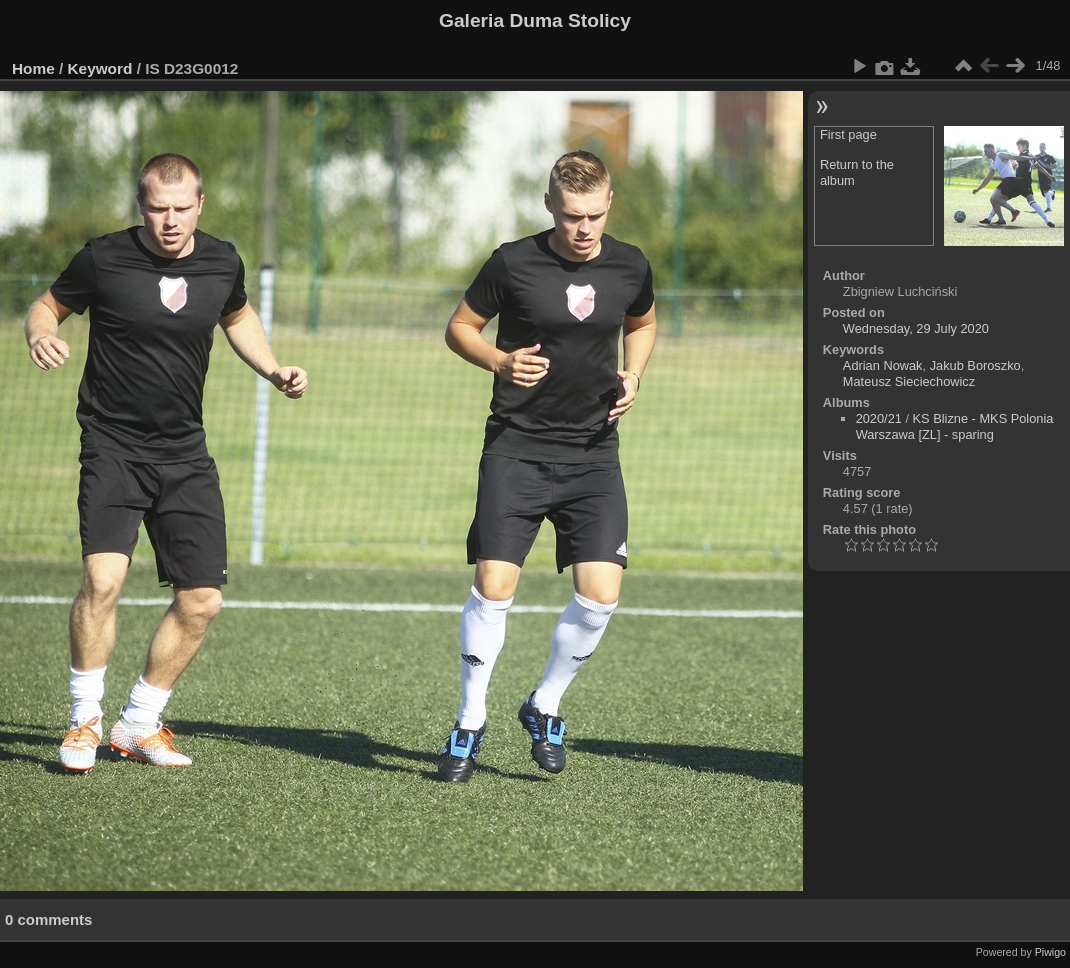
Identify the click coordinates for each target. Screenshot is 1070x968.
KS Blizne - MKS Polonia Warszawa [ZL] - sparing (955, 426)
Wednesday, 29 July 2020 (916, 328)
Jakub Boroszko (975, 365)
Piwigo (1050, 952)
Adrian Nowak (883, 365)
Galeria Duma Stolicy (535, 20)
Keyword (100, 68)
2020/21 (879, 418)
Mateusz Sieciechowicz (909, 381)
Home (33, 68)
